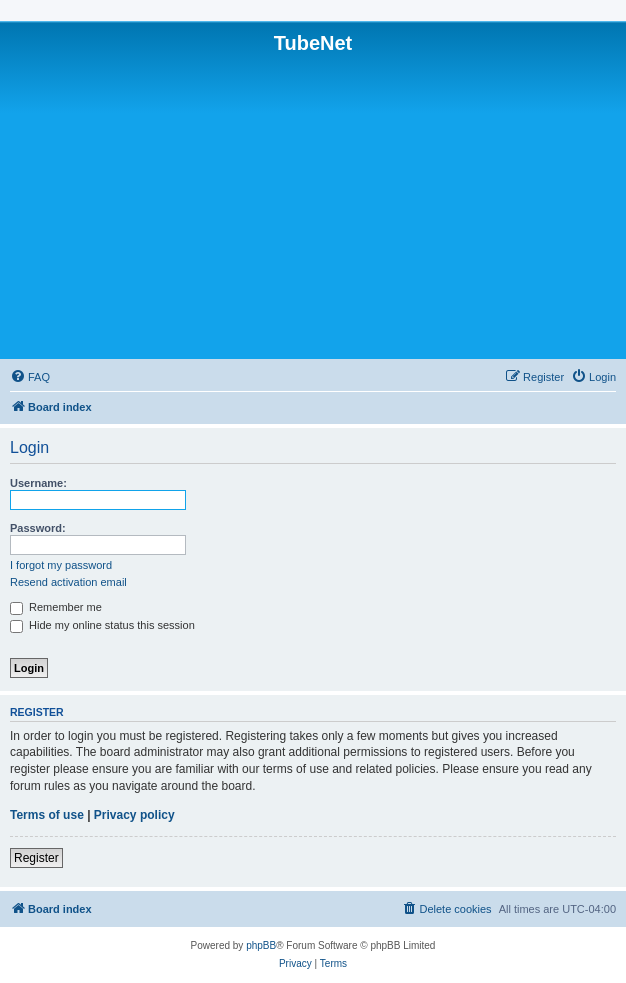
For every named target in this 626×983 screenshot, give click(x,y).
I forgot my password (61, 565)
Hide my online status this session (102, 625)
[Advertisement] (313, 205)
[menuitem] (30, 377)
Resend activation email (68, 582)
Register (36, 858)
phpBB (261, 945)
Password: (38, 528)
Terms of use (47, 815)
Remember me (56, 607)
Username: (38, 483)
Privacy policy (134, 815)
